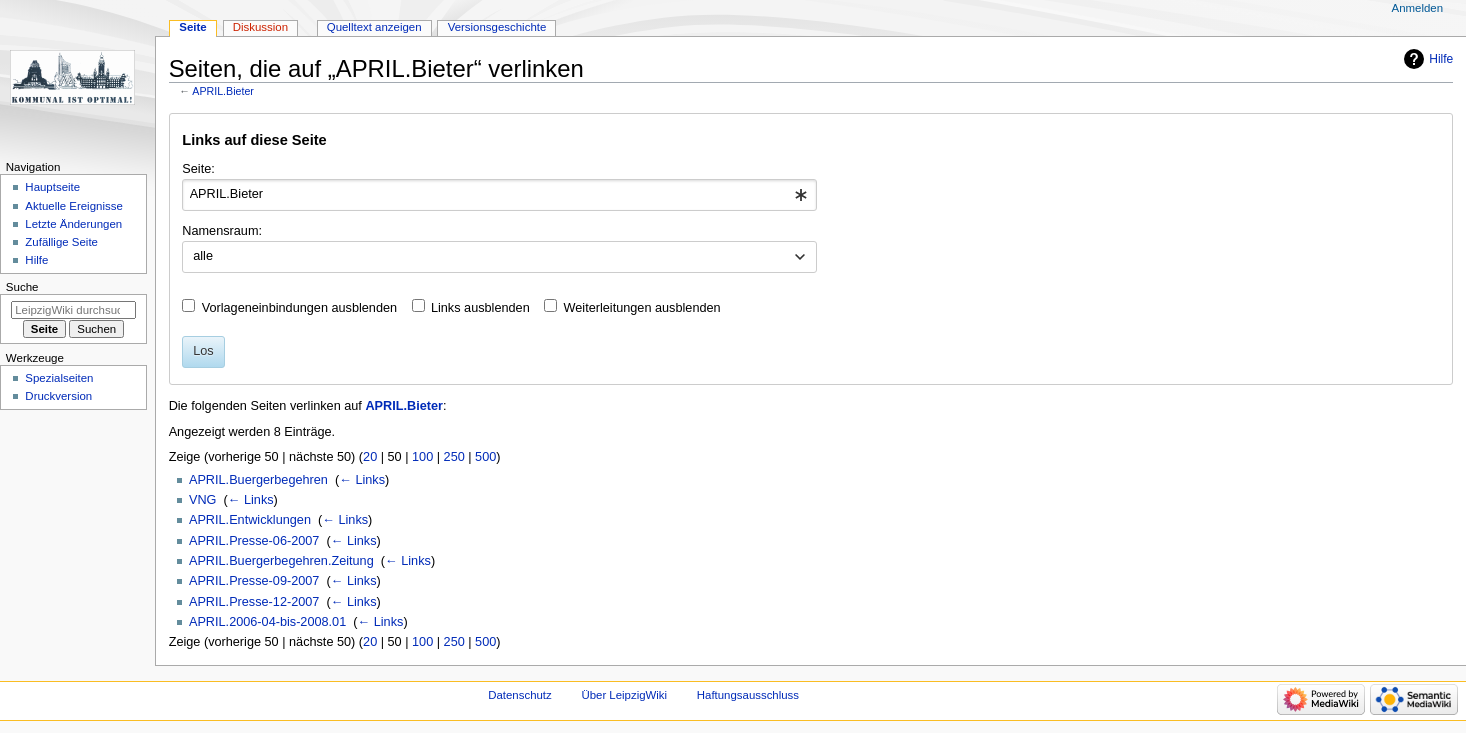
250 (454, 457)
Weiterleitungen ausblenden (642, 308)
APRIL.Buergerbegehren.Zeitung (281, 561)
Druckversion (58, 396)
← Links (362, 480)
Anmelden (1418, 8)
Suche (22, 287)
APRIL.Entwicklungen (250, 520)
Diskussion (260, 27)
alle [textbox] (203, 256)
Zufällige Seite (61, 242)
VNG (203, 500)
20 (370, 457)
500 (485, 457)
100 (422, 457)
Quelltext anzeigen (374, 27)
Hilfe (1441, 59)
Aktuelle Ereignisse (73, 206)
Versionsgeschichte (497, 27)
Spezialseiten (59, 378)
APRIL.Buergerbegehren (258, 480)
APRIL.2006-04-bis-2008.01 (267, 622)
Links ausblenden (480, 308)
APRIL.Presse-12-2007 (254, 602)
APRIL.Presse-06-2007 (254, 541)
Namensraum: (222, 231)
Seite (192, 27)
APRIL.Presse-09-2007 (254, 581)
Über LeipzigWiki (624, 695)
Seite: (198, 169)
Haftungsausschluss (748, 695)
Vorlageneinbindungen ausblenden (299, 308)
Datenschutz (520, 695)
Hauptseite (52, 187)
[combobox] (499, 195)
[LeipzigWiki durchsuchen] (73, 310)
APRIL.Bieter (223, 91)
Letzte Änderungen (73, 224)
